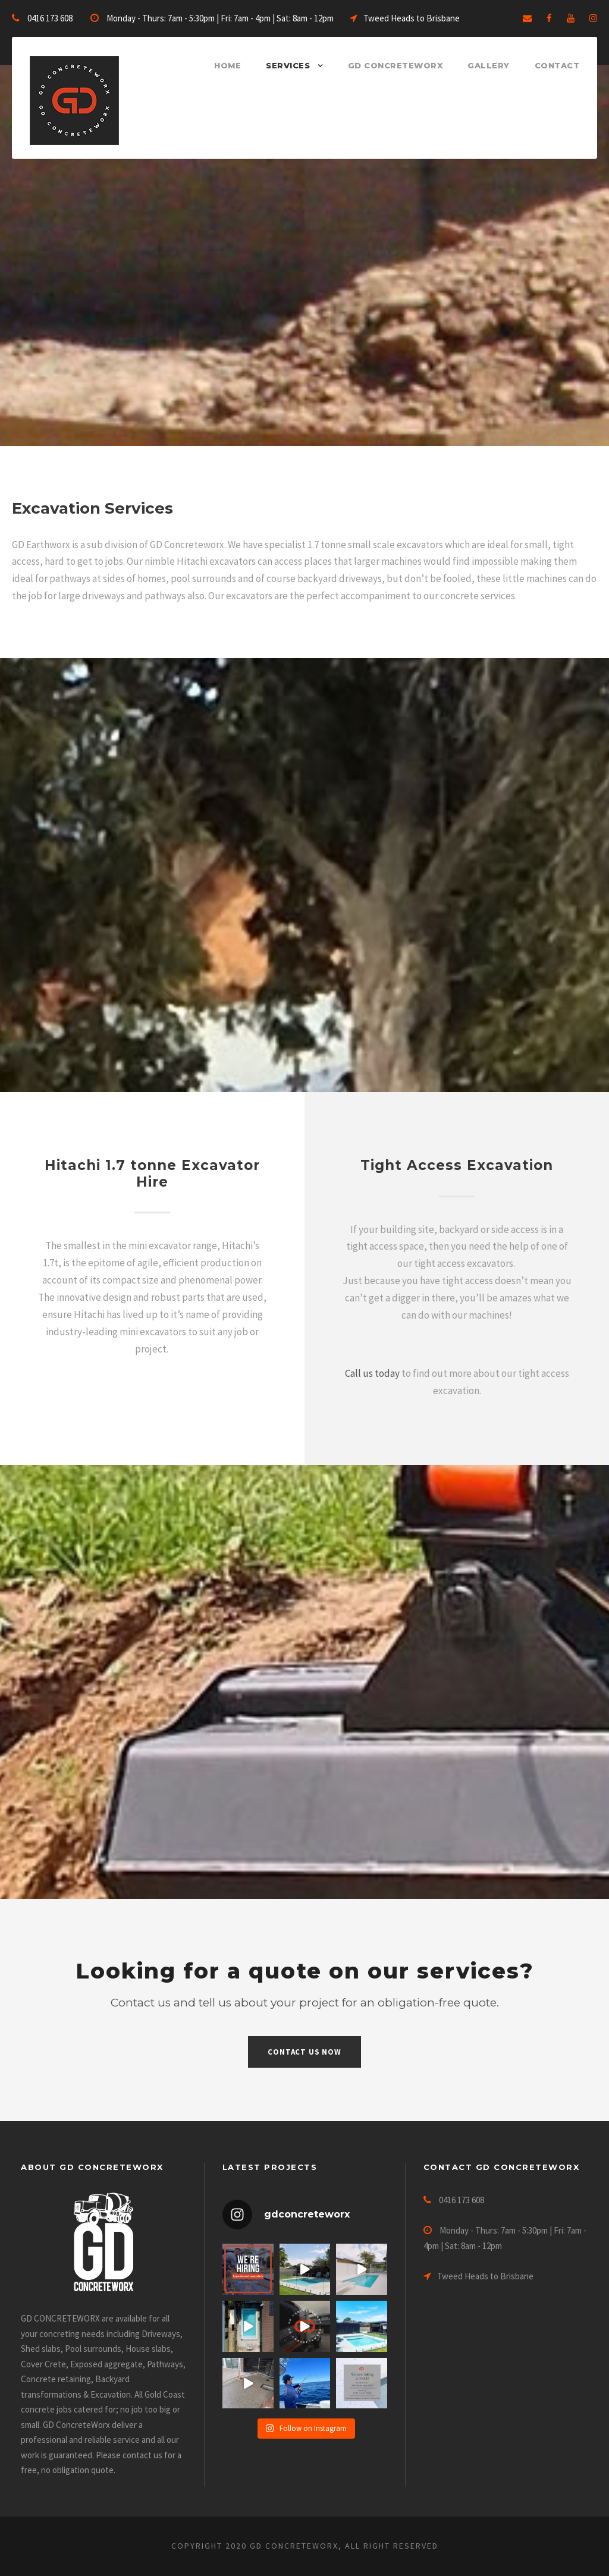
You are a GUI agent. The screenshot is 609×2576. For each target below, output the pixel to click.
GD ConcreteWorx (395, 65)
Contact (557, 65)
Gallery (488, 65)
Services (288, 65)
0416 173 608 (50, 18)
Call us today (372, 1373)
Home (227, 65)
